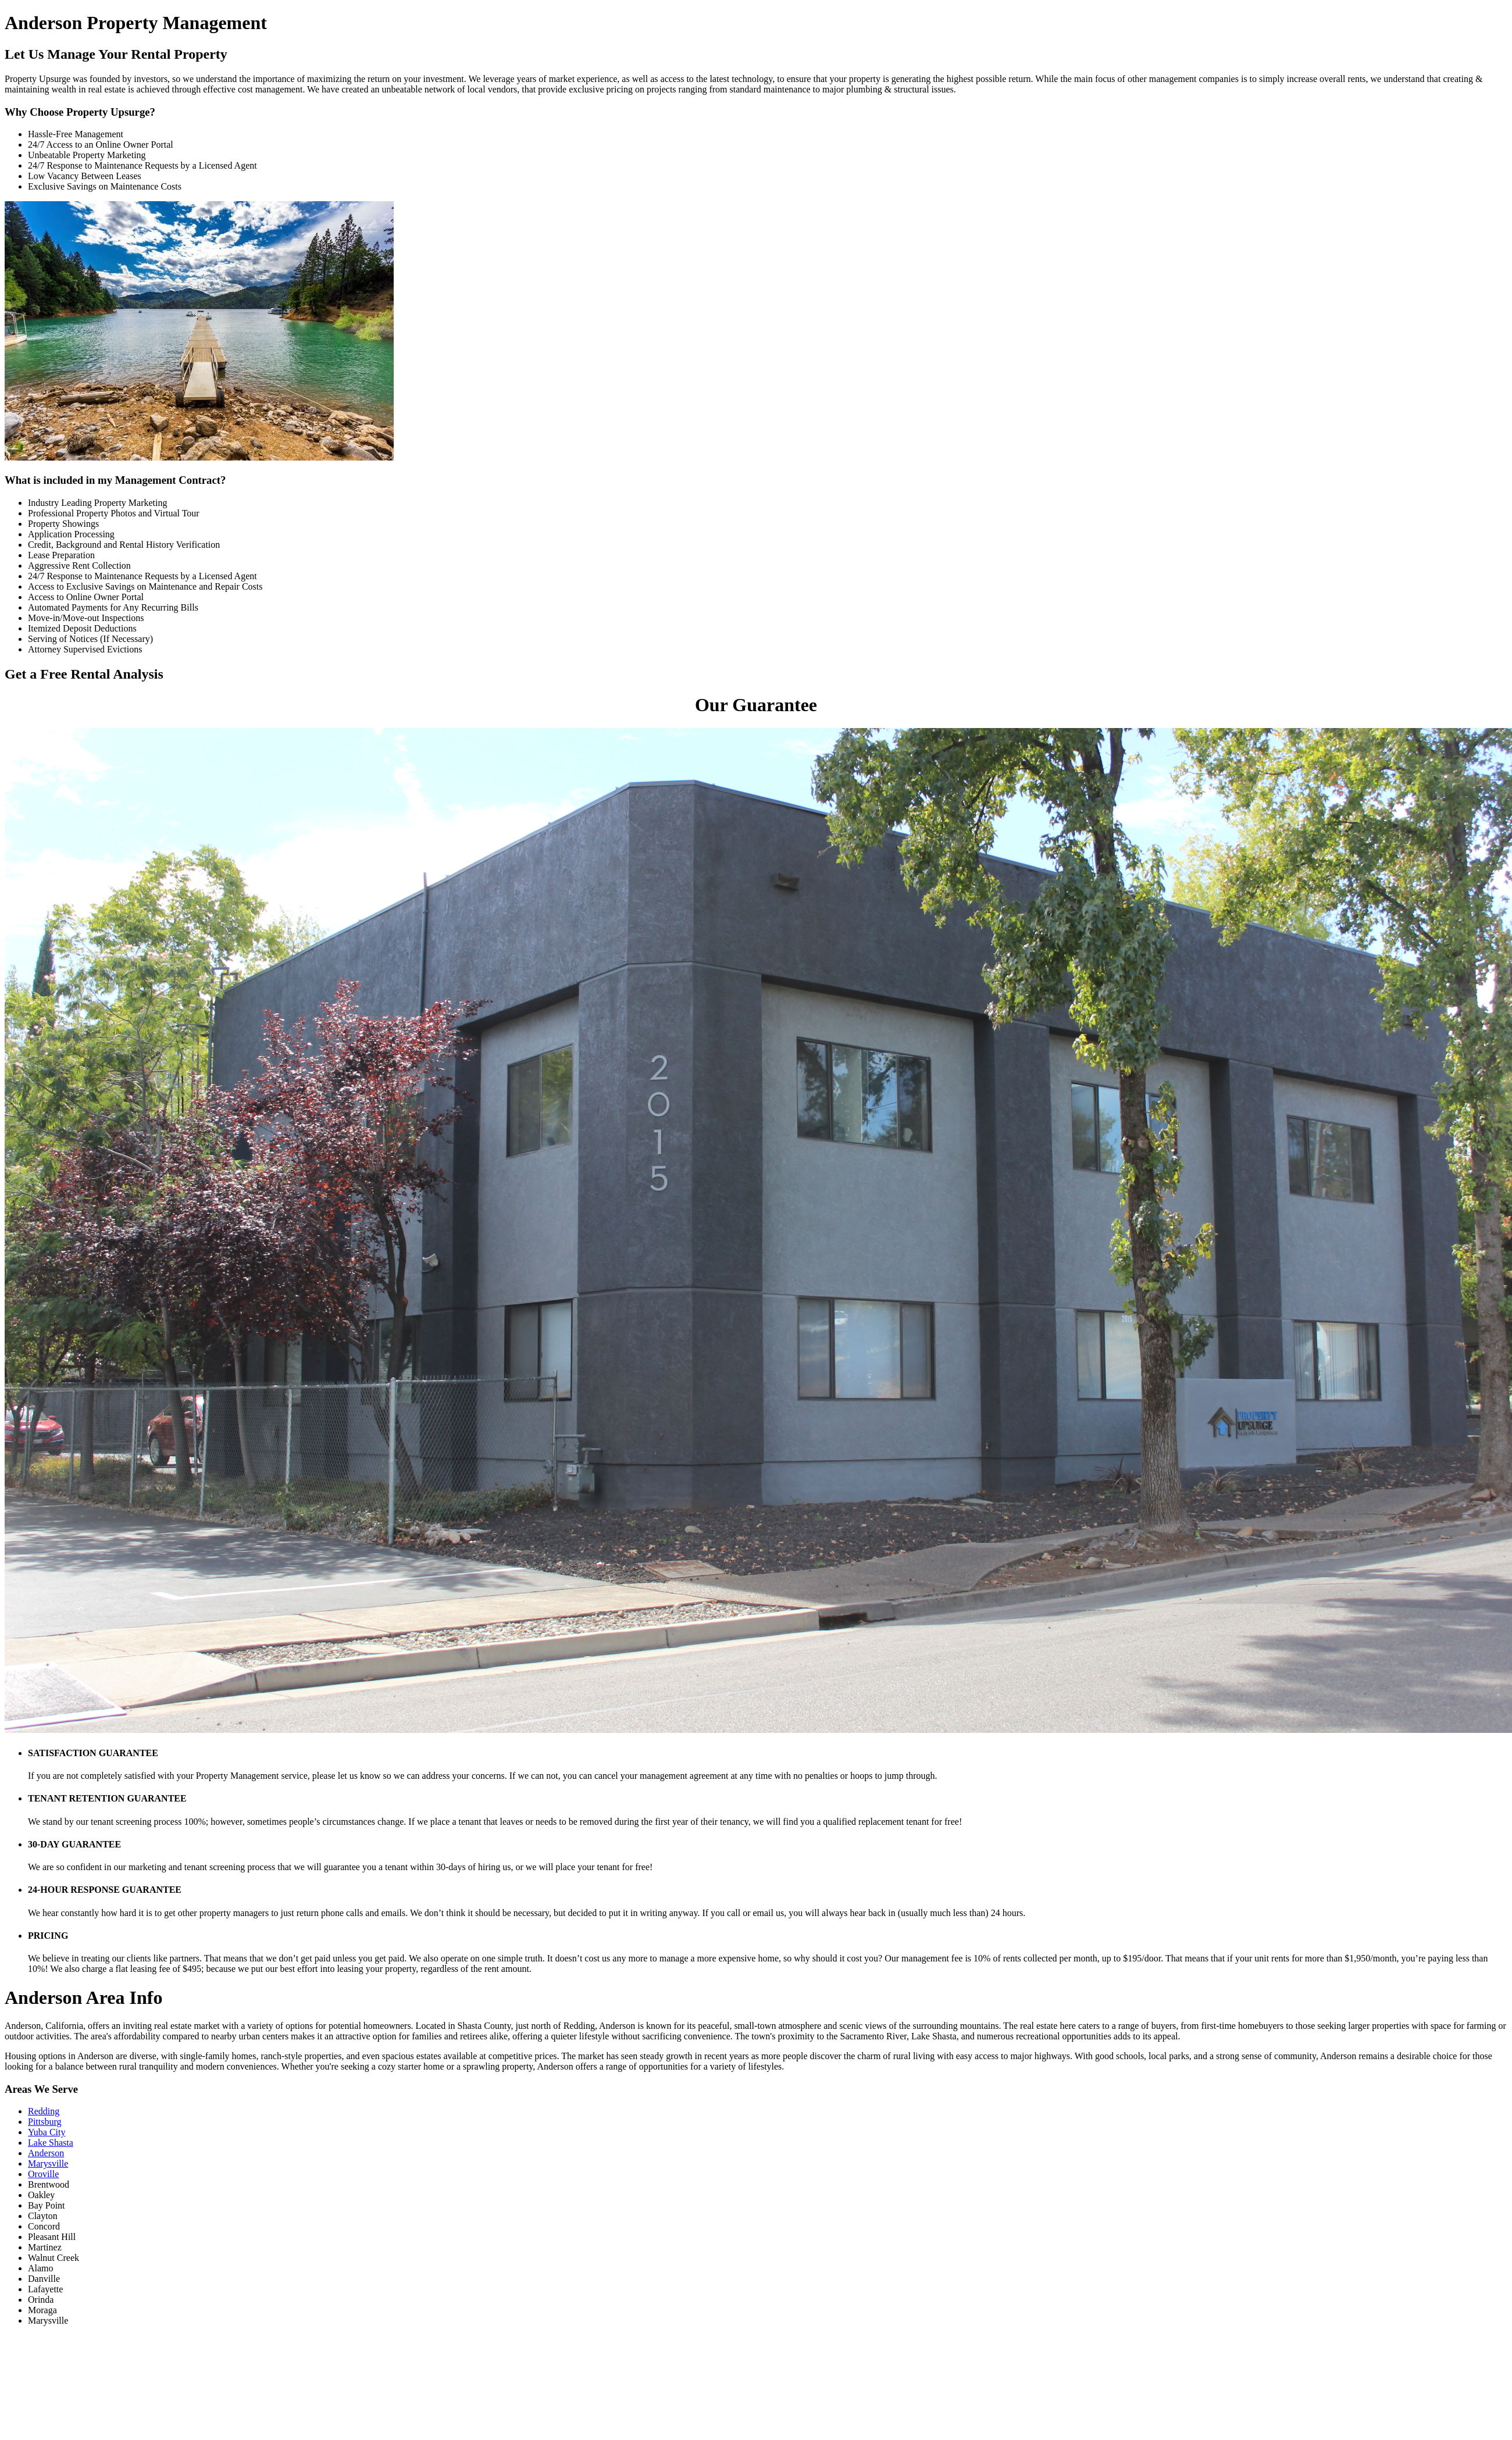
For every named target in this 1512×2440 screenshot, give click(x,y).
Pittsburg (45, 2122)
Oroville (43, 2174)
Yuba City (46, 2132)
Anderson (46, 2153)
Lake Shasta (50, 2143)
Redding (43, 2111)
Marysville (48, 2163)
